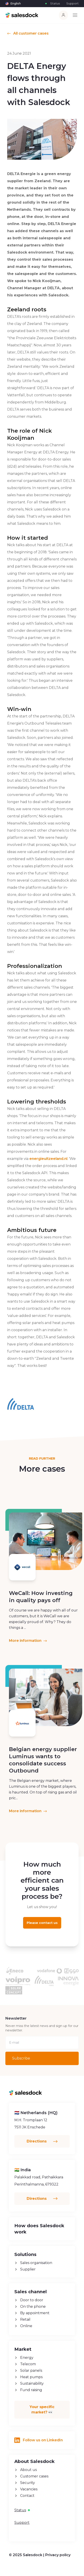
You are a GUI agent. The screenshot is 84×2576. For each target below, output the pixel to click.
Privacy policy (58, 2555)
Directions (42, 2141)
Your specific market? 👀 (42, 2409)
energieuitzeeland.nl (48, 1159)
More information (28, 1811)
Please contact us (42, 1923)
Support (72, 3)
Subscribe (21, 2058)
